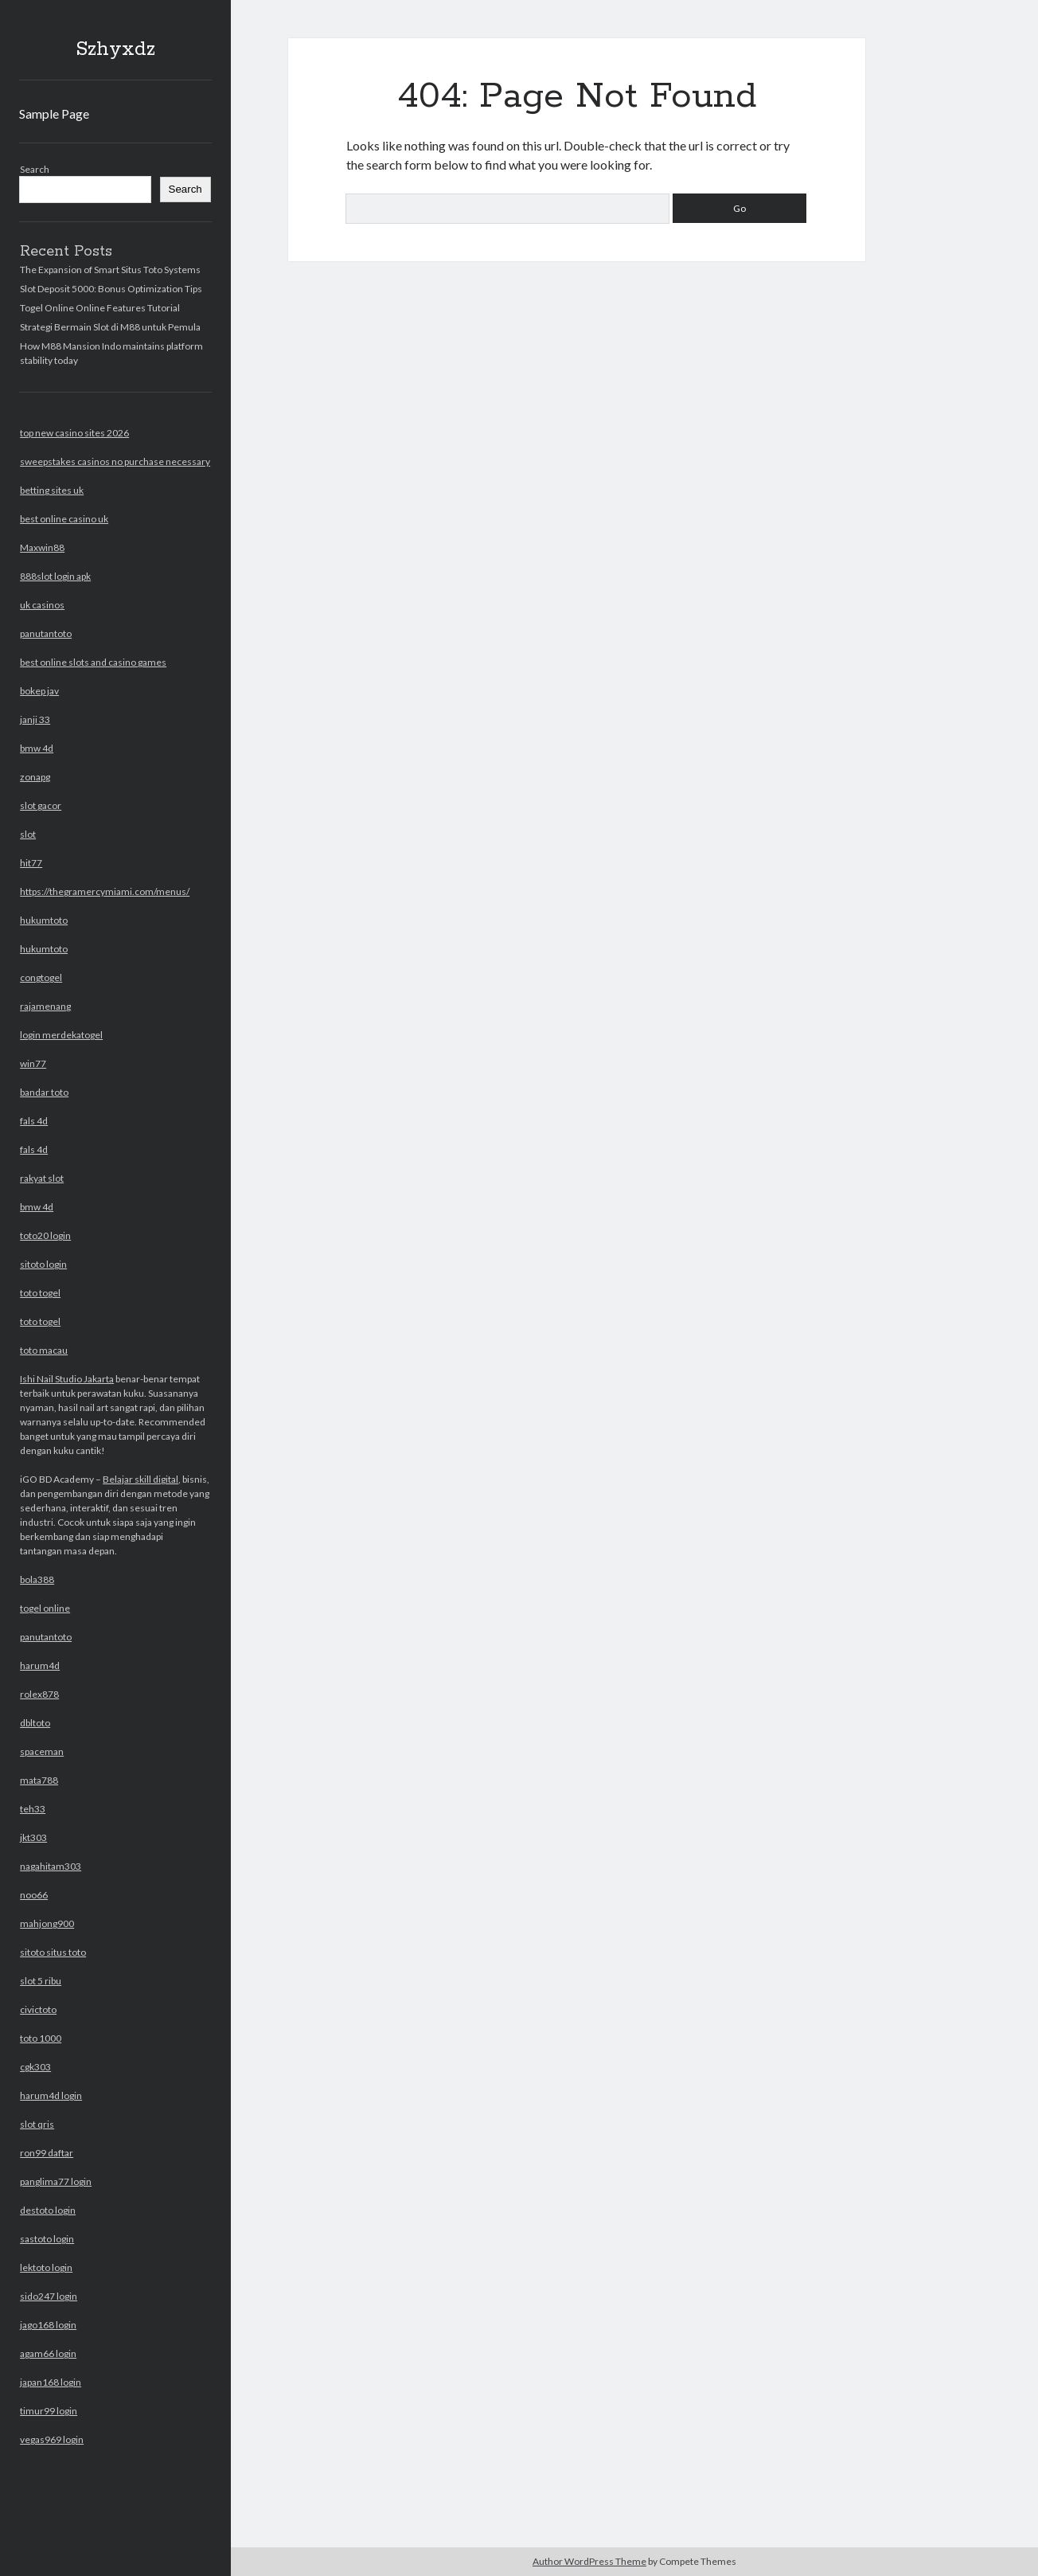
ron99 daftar (46, 2153)
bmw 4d (36, 748)
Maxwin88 (42, 547)
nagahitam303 (50, 1866)
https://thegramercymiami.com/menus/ (104, 891)
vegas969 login (52, 2439)
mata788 (39, 1780)
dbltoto (35, 1723)
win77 (33, 1063)
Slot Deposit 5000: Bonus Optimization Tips (111, 289)
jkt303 (33, 1837)
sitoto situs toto (53, 1952)
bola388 (37, 1579)
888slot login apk (55, 576)
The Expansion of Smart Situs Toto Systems (110, 270)
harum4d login (51, 2095)
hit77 (31, 863)
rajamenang (45, 1006)
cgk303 (35, 2067)
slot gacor (40, 805)
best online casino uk (64, 519)
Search (34, 169)
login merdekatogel (61, 1035)
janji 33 (35, 719)
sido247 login (48, 2296)
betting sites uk (52, 490)
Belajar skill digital (140, 1479)
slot (28, 834)
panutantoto (46, 633)
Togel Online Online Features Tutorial (100, 308)
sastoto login (47, 2239)
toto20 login (45, 1235)
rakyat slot (42, 1178)
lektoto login (46, 2267)
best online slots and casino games (93, 662)
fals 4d (34, 1121)
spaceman (42, 1751)
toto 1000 (40, 2038)
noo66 (34, 1895)
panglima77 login (56, 2181)
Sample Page (54, 113)
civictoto (38, 2009)
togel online (45, 1608)
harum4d (40, 1665)
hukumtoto (44, 920)
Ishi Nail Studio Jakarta (67, 1379)
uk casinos (42, 605)
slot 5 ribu (40, 1981)
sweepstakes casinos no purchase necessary (115, 461)
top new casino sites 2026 (74, 433)
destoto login (48, 2210)
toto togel (40, 1293)
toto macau (44, 1350)
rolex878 (39, 1694)
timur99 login (48, 2411)
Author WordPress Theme (589, 2561)
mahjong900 (47, 1923)
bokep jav (39, 691)
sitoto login (43, 1264)
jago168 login (48, 2325)
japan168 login (50, 2382)
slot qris (37, 2124)
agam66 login (48, 2353)
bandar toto (44, 1092)
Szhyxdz (115, 49)
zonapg (35, 777)
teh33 (32, 1809)
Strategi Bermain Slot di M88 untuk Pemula (110, 327)
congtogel (41, 977)
